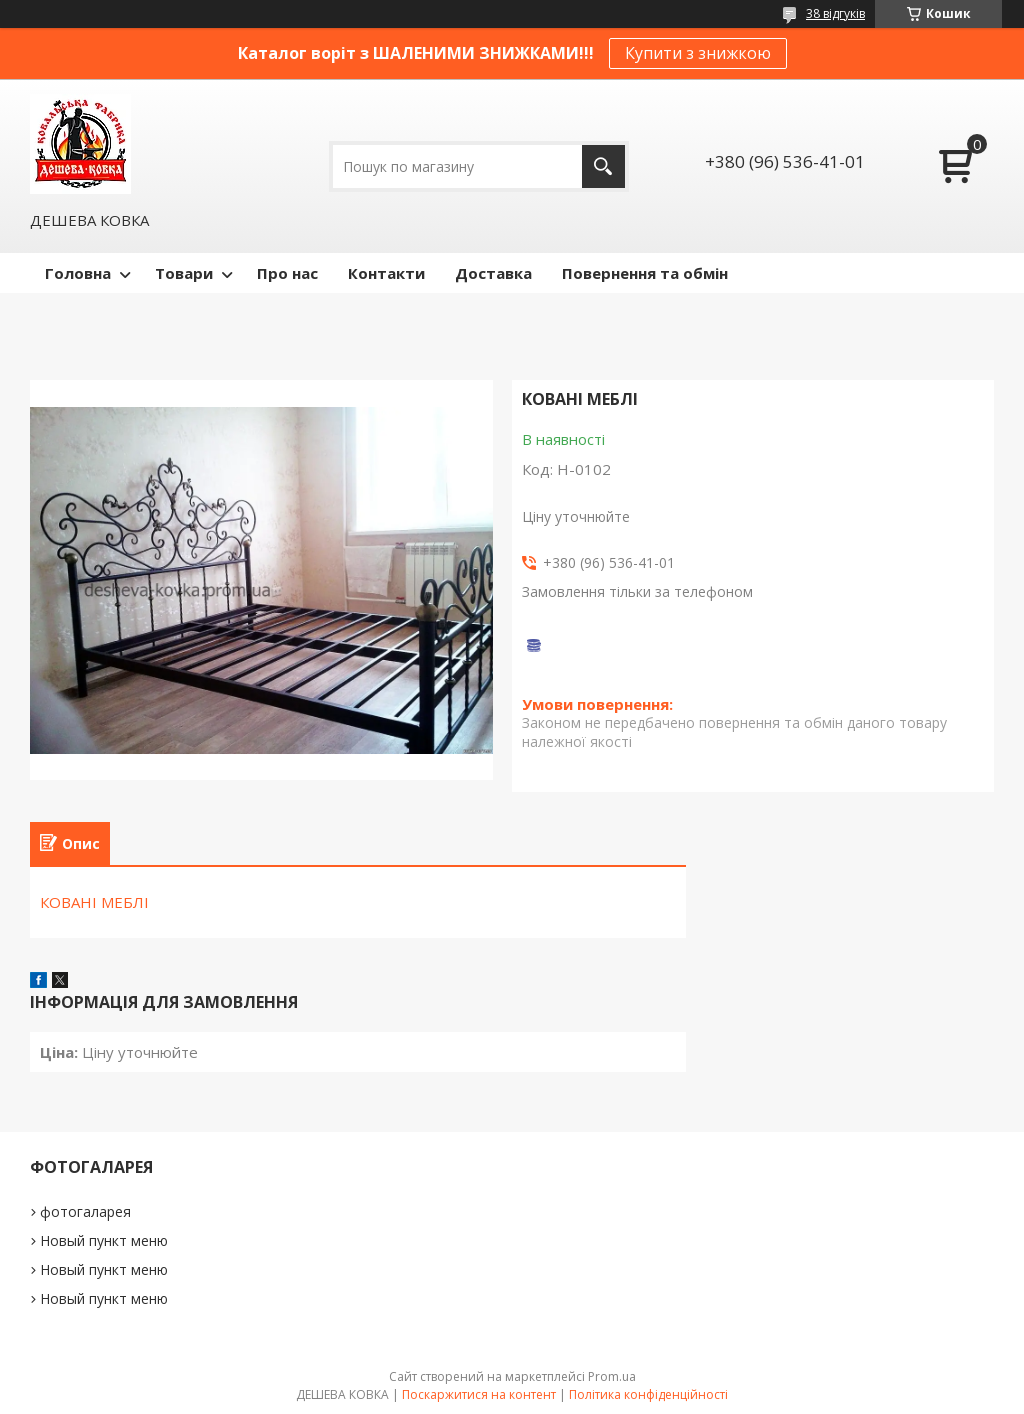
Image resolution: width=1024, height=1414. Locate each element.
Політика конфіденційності (648, 1394)
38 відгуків (835, 13)
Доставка (493, 273)
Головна (78, 273)
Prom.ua (612, 1376)
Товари (184, 273)
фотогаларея (85, 1211)
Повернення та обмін (645, 273)
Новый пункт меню (104, 1240)
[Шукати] (603, 166)
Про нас (287, 273)
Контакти (386, 273)
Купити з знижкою (698, 53)
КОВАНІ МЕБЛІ (94, 902)
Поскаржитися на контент (479, 1394)
